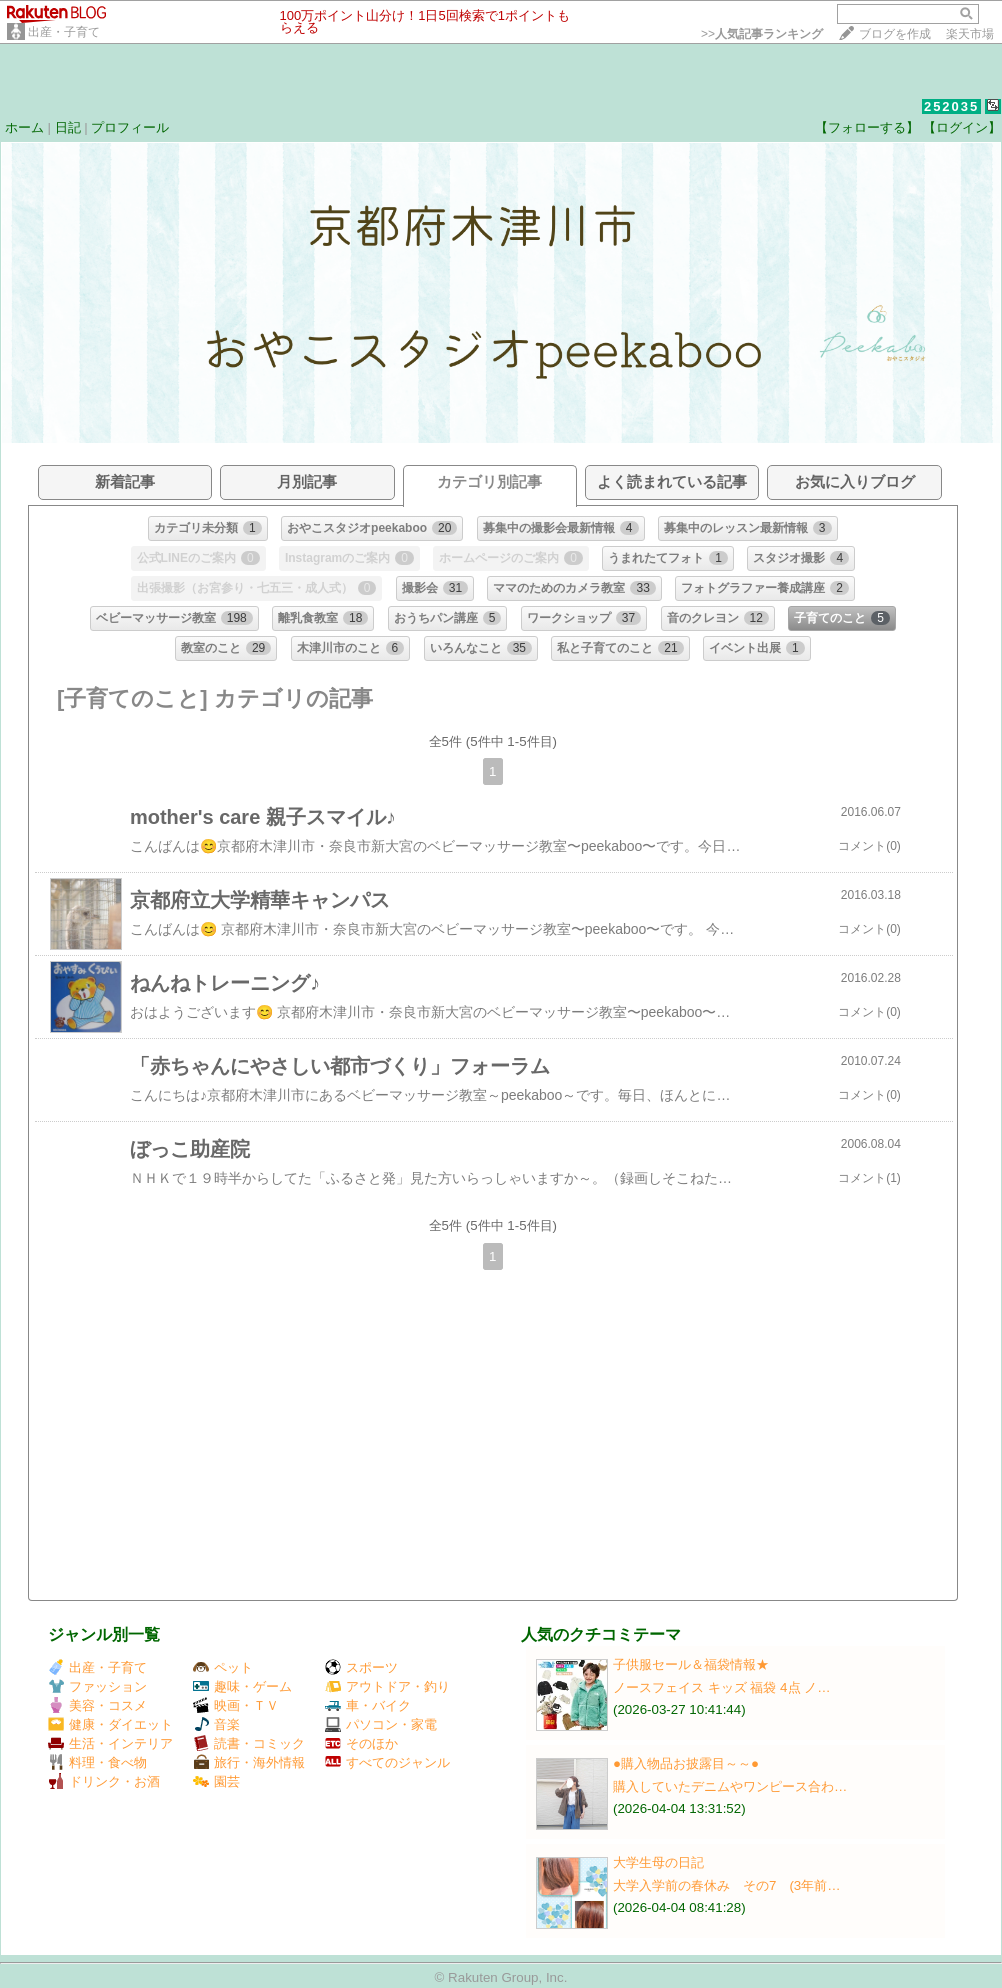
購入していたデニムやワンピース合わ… (730, 1786)
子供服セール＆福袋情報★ (691, 1664)
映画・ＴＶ (236, 1705)
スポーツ (361, 1667)
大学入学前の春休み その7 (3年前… (727, 1885)
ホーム (24, 127)
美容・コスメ (97, 1705)
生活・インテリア (110, 1743)
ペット (223, 1667)
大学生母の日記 (658, 1862)
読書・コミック (249, 1743)
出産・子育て (64, 32)
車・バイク (368, 1705)
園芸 (216, 1781)
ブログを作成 (895, 34)
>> (762, 34)
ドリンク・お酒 (104, 1781)
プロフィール (130, 127)
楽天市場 (970, 34)
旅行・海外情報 (249, 1762)
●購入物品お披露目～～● (686, 1763)
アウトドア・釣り (387, 1686)
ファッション (97, 1686)
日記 (68, 127)
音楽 (216, 1724)
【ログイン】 (962, 127)
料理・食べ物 (97, 1762)
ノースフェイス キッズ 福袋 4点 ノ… (722, 1687)
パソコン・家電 (381, 1724)
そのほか (361, 1743)
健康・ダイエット (110, 1724)
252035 (951, 106)
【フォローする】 (867, 127)
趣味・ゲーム (242, 1686)
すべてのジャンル (387, 1762)
